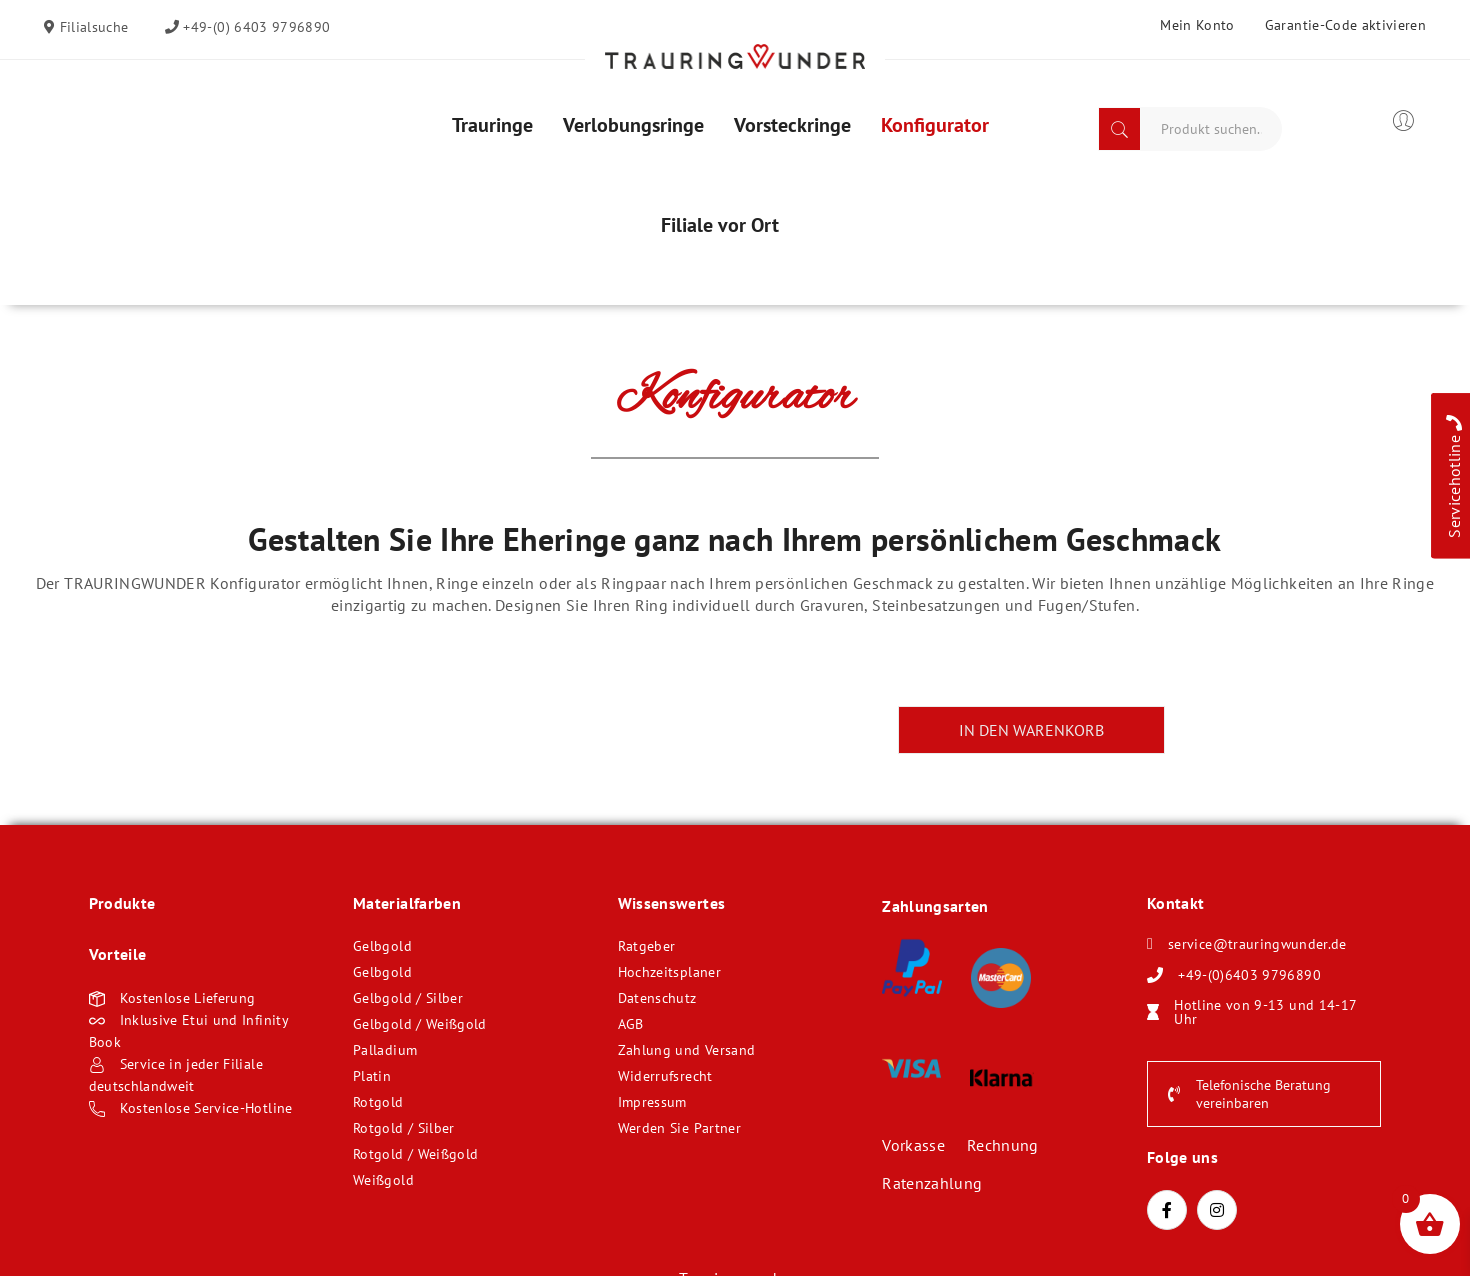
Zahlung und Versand (687, 1050)
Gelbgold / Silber (408, 998)
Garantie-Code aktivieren (1345, 25)
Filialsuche (91, 27)
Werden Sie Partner (679, 1128)
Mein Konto (1197, 25)
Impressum (652, 1102)
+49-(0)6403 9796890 (1249, 975)
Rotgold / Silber (404, 1128)
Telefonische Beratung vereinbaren (1249, 1094)
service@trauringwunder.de (1257, 944)
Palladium (385, 1050)
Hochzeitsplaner (669, 972)
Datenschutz (657, 998)
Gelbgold (382, 946)
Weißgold (383, 1180)
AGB (631, 1024)
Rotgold (378, 1102)
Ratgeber (647, 946)
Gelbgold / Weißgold (420, 1024)
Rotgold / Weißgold (415, 1154)
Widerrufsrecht (665, 1076)
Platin (372, 1076)
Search (1119, 129)
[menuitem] (492, 125)
